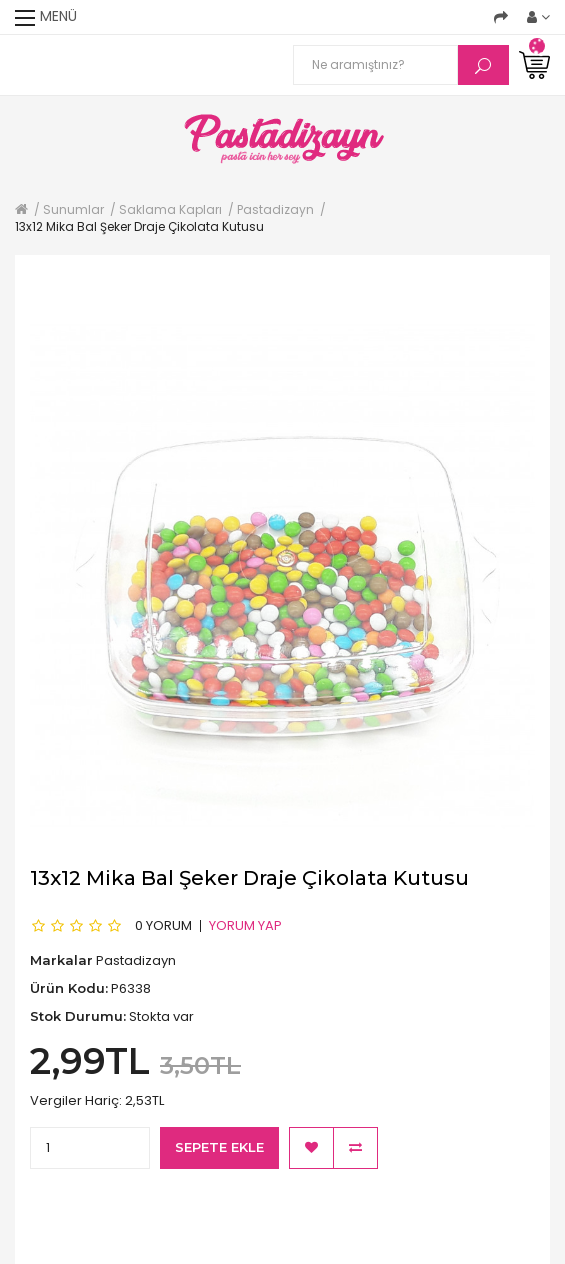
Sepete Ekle (219, 1147)
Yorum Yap (245, 924)
